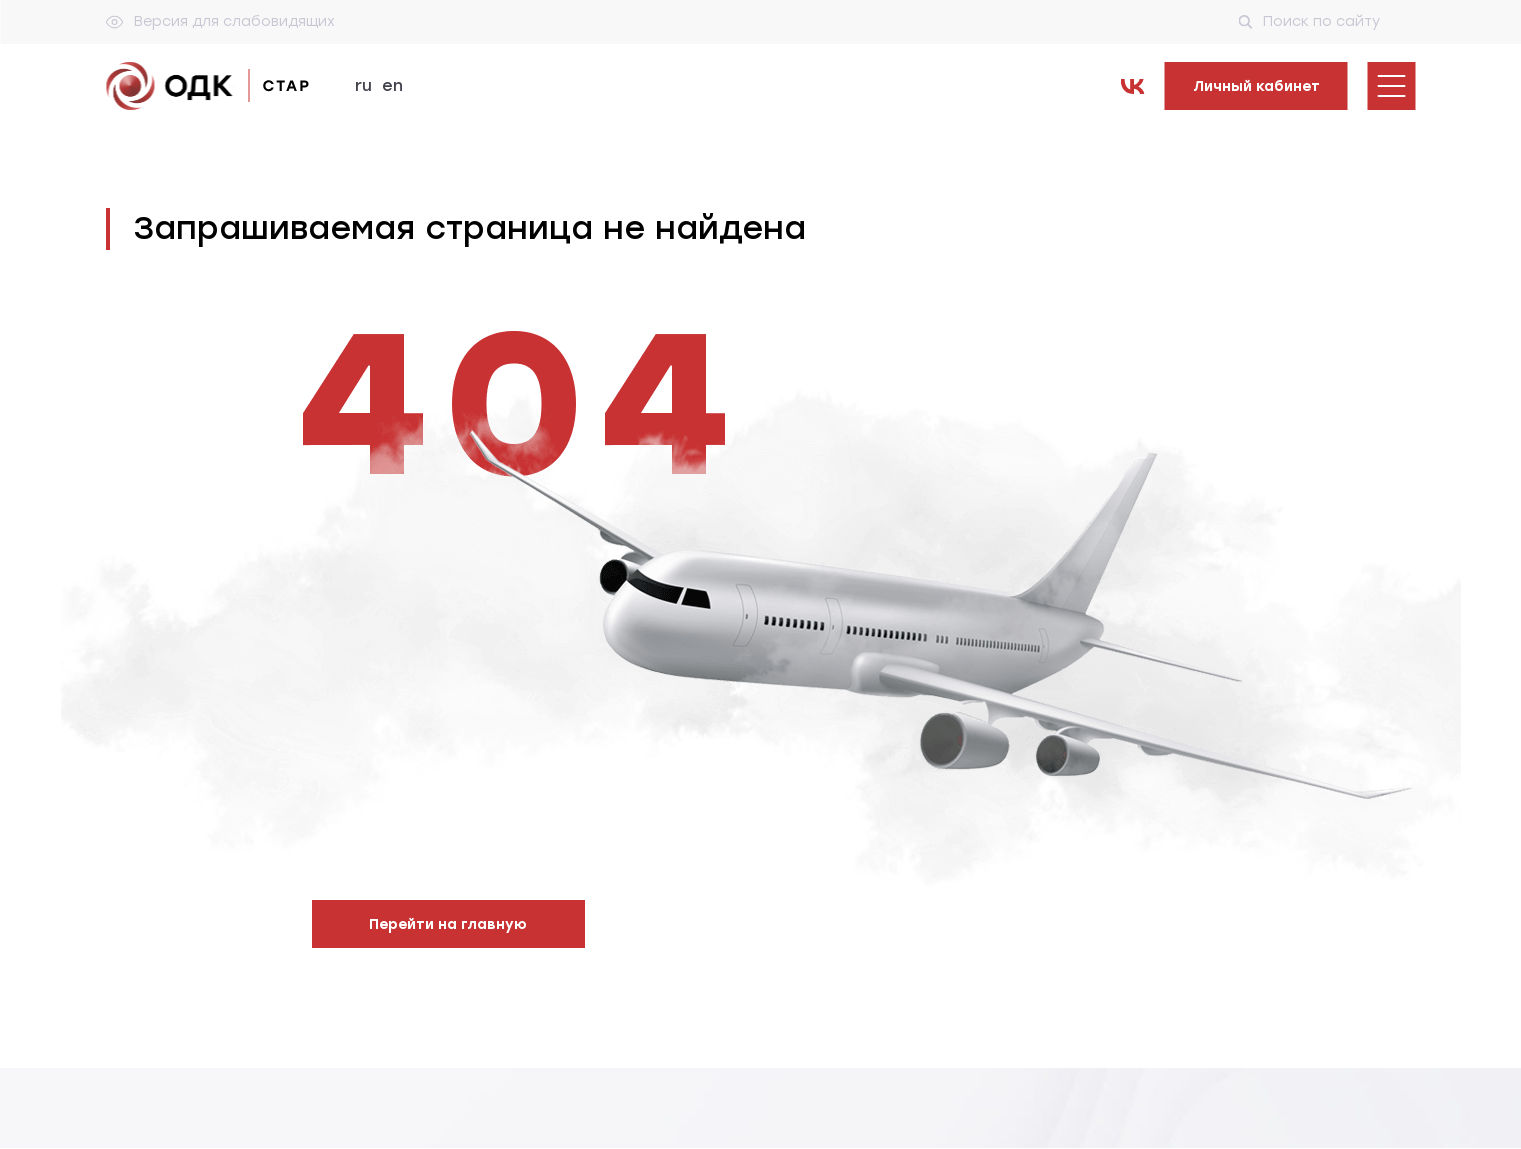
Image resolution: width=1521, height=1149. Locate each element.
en (392, 85)
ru (363, 85)
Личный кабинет (1256, 86)
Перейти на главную (448, 924)
